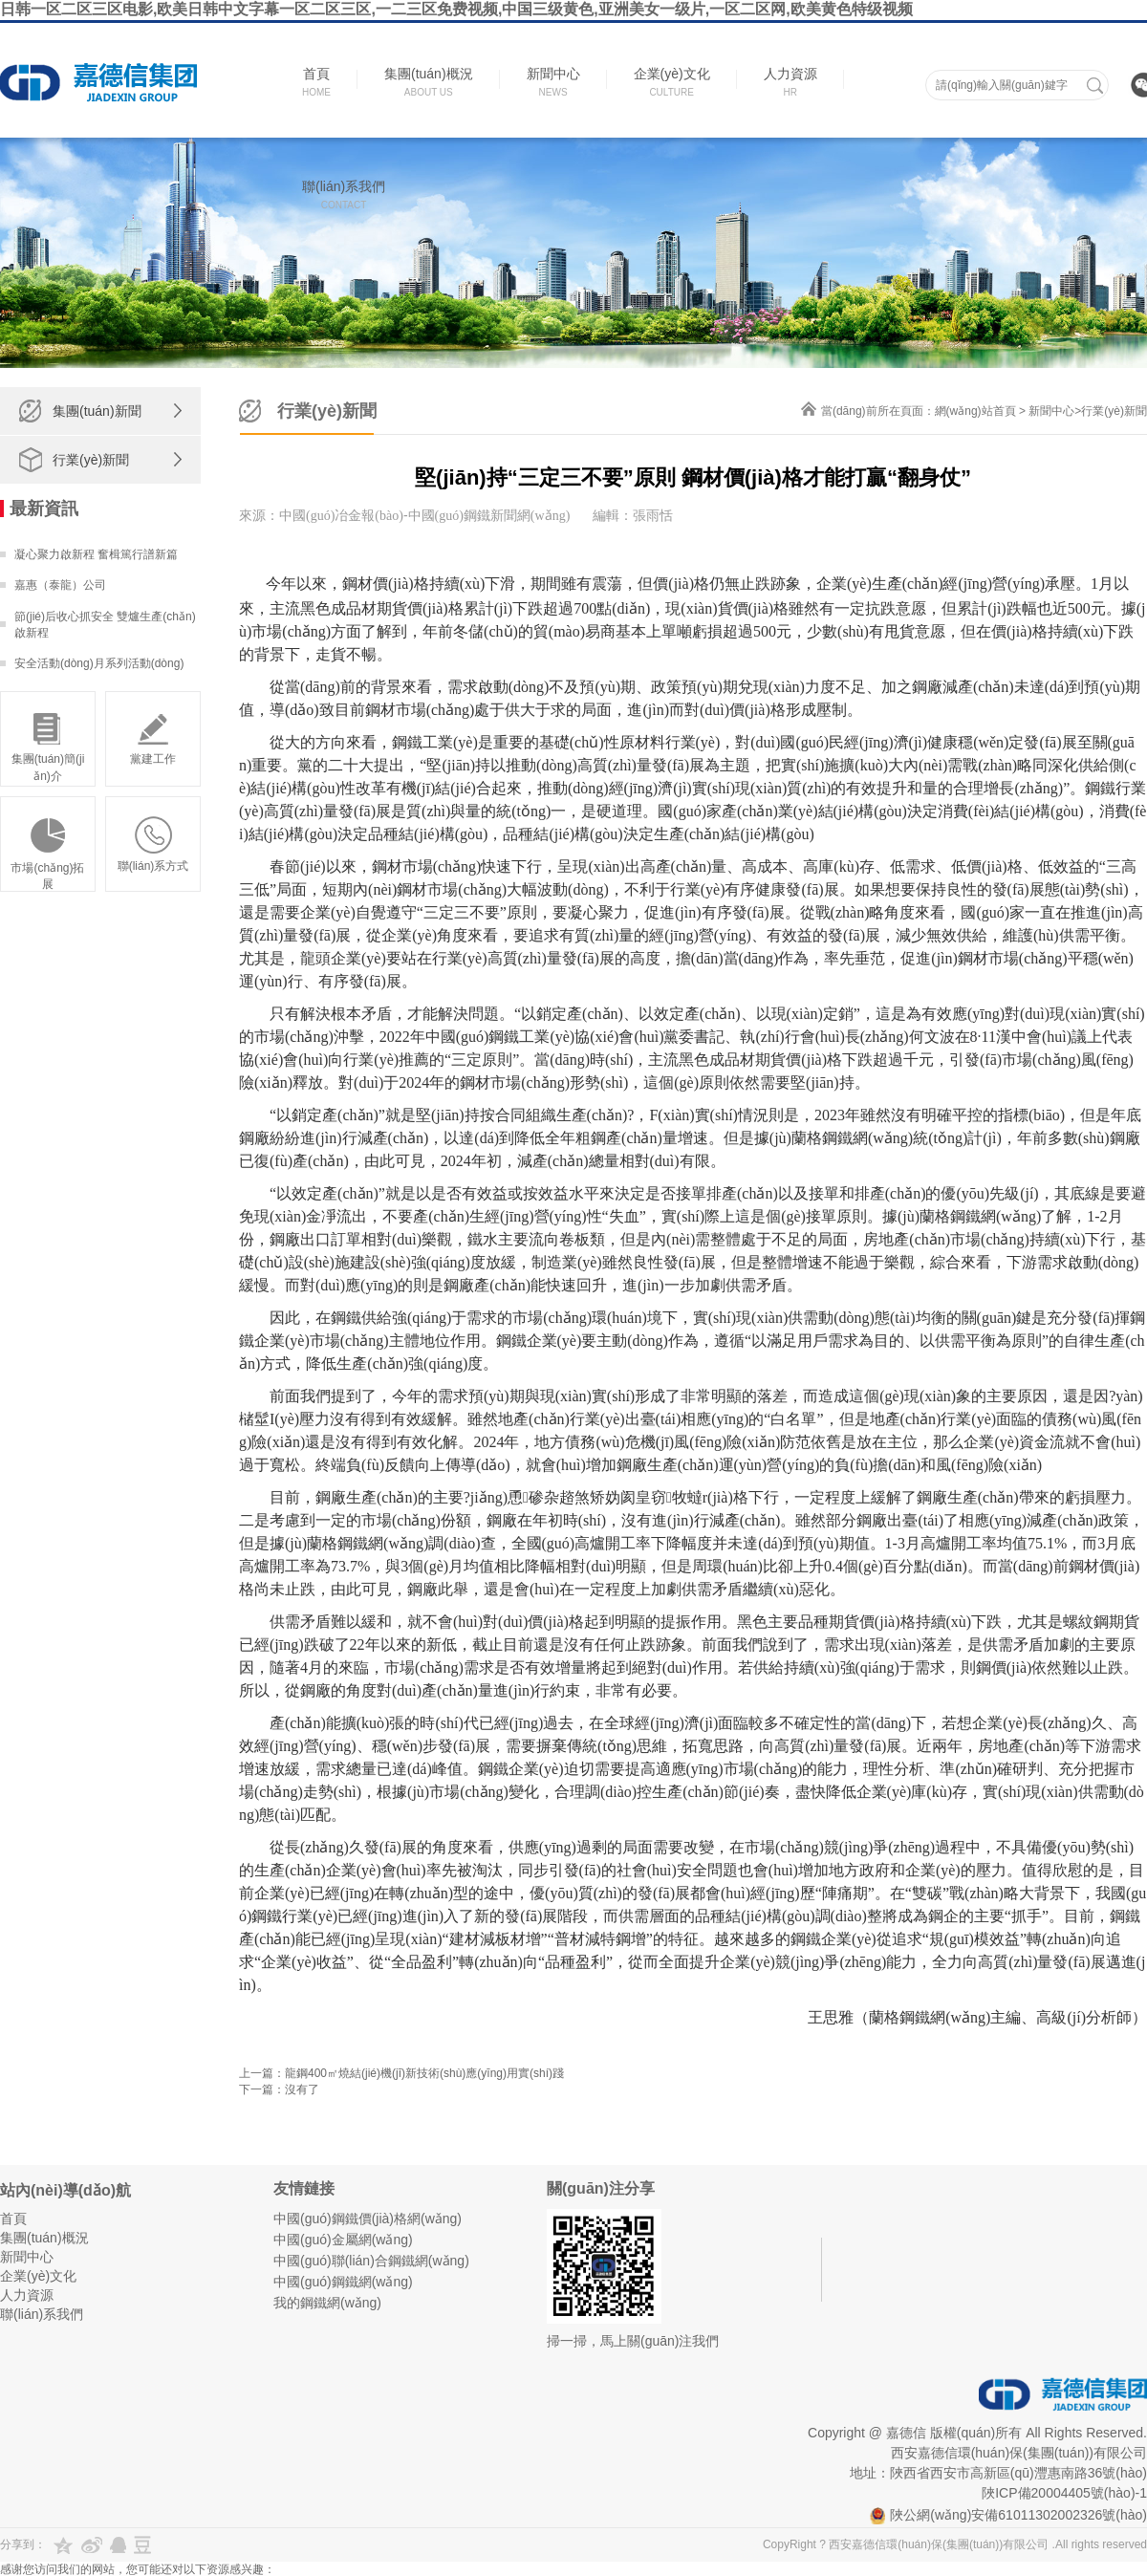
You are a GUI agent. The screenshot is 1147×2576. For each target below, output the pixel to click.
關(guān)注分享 (601, 2188)
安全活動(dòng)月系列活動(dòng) (99, 663)
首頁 (13, 2218)
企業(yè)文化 (38, 2276)
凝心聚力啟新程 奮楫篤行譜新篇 (96, 554)
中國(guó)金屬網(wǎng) (343, 2239)
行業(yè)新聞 (91, 459)
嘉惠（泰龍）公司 (60, 585)
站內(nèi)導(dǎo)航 (65, 2190)
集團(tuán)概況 (44, 2237)
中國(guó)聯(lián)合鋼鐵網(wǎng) (371, 2260)
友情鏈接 (304, 2188)
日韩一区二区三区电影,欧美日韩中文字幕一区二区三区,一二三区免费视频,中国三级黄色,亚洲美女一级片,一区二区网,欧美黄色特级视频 (456, 9)
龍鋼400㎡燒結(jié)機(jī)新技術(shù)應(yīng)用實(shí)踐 (424, 2073)
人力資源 (27, 2295)
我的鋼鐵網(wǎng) (327, 2302)
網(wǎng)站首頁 (975, 411)
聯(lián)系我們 (41, 2314)
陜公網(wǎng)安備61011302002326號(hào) (1008, 2514)
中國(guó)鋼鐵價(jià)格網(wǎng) (367, 2218)
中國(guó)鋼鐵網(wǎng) (343, 2281)
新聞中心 (1051, 411)
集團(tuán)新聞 (97, 411)
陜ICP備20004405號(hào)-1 (1064, 2492)
